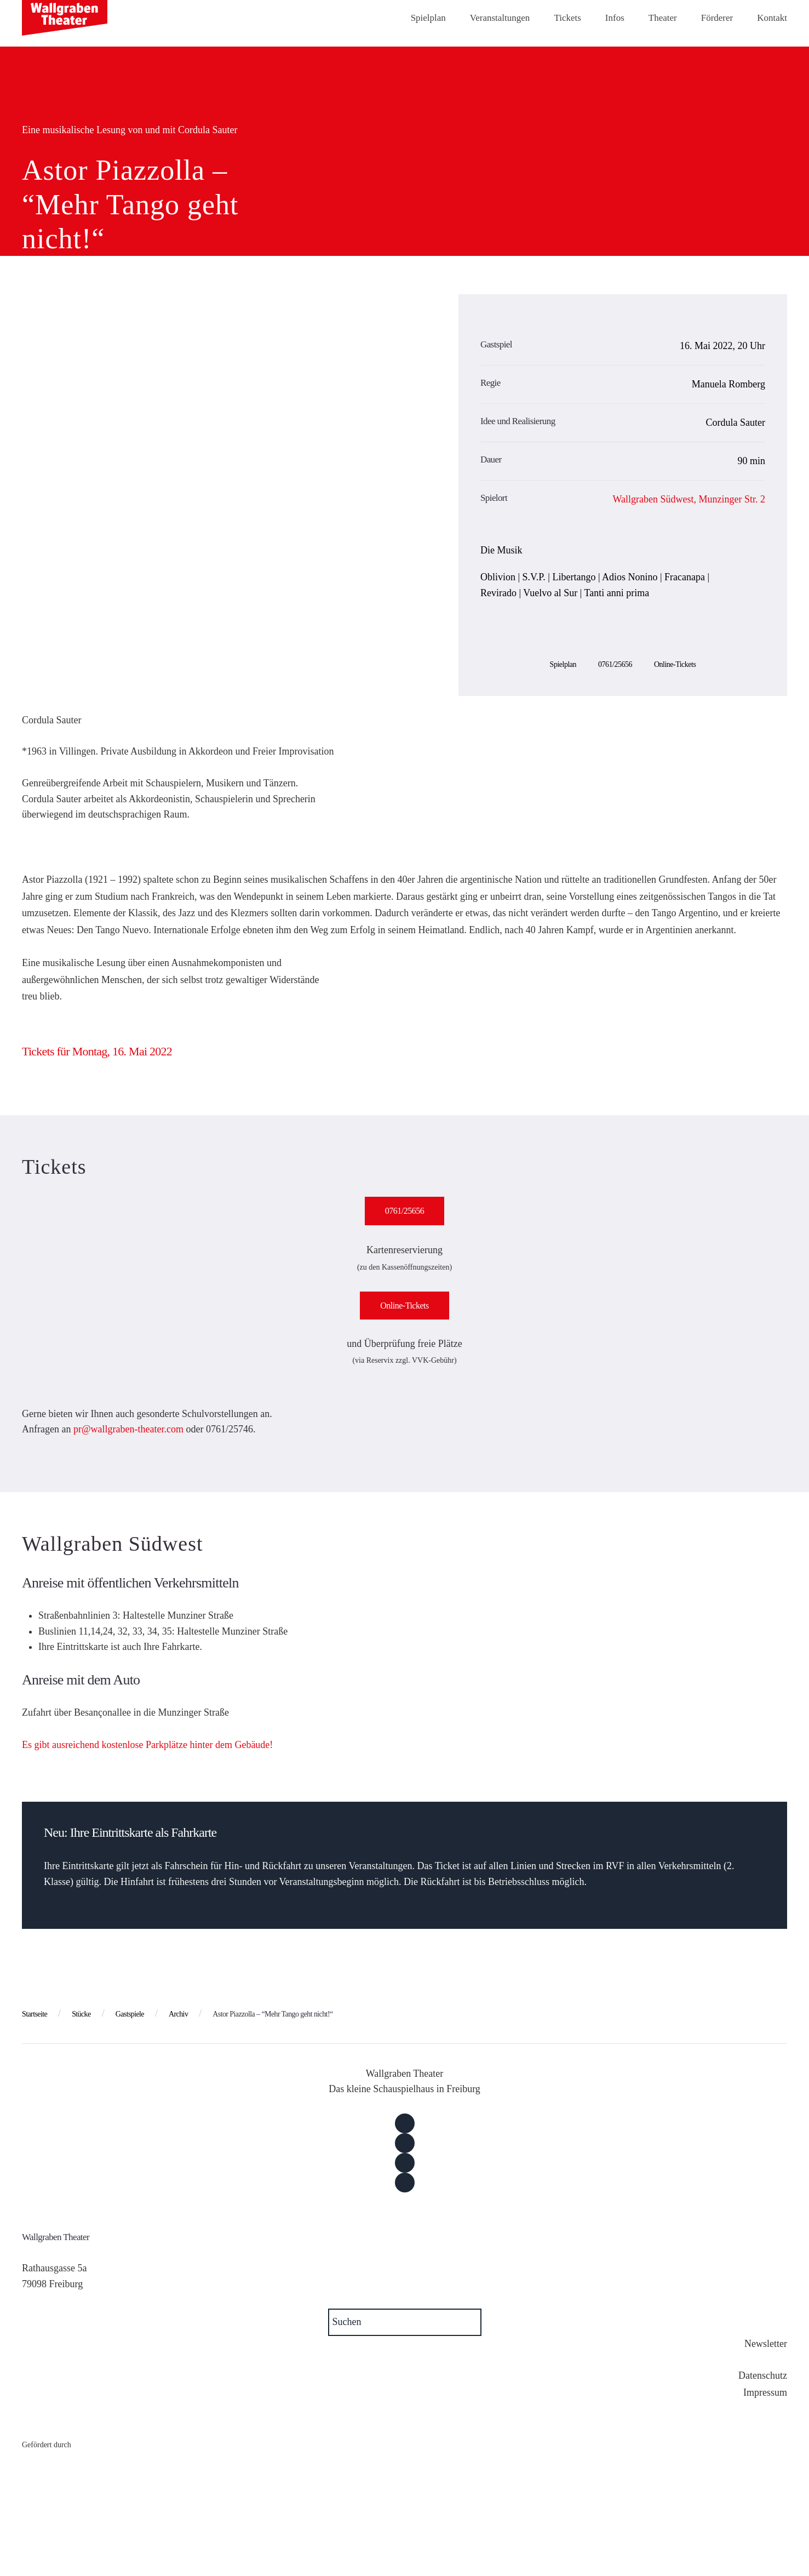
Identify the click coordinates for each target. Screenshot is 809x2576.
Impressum (765, 2392)
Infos (614, 18)
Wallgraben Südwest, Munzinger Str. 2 (688, 499)
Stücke (81, 2014)
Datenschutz (762, 2375)
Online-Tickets (675, 664)
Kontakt (772, 18)
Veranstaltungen (500, 18)
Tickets (567, 18)
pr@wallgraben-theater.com (128, 1429)
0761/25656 (615, 664)
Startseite (34, 2014)
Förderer (717, 18)
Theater (663, 18)
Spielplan (428, 18)
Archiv (178, 2014)
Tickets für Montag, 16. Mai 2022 (97, 1051)
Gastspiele (130, 2014)
